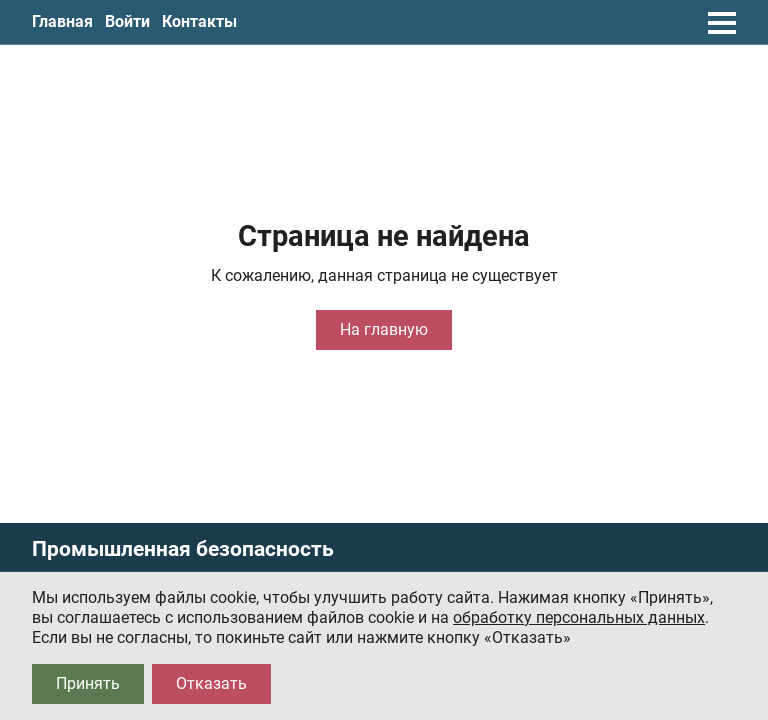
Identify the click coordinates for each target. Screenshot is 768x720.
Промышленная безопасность (183, 549)
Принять (88, 683)
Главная (62, 21)
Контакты (199, 21)
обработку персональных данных (579, 617)
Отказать (211, 683)
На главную (384, 329)
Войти (127, 21)
